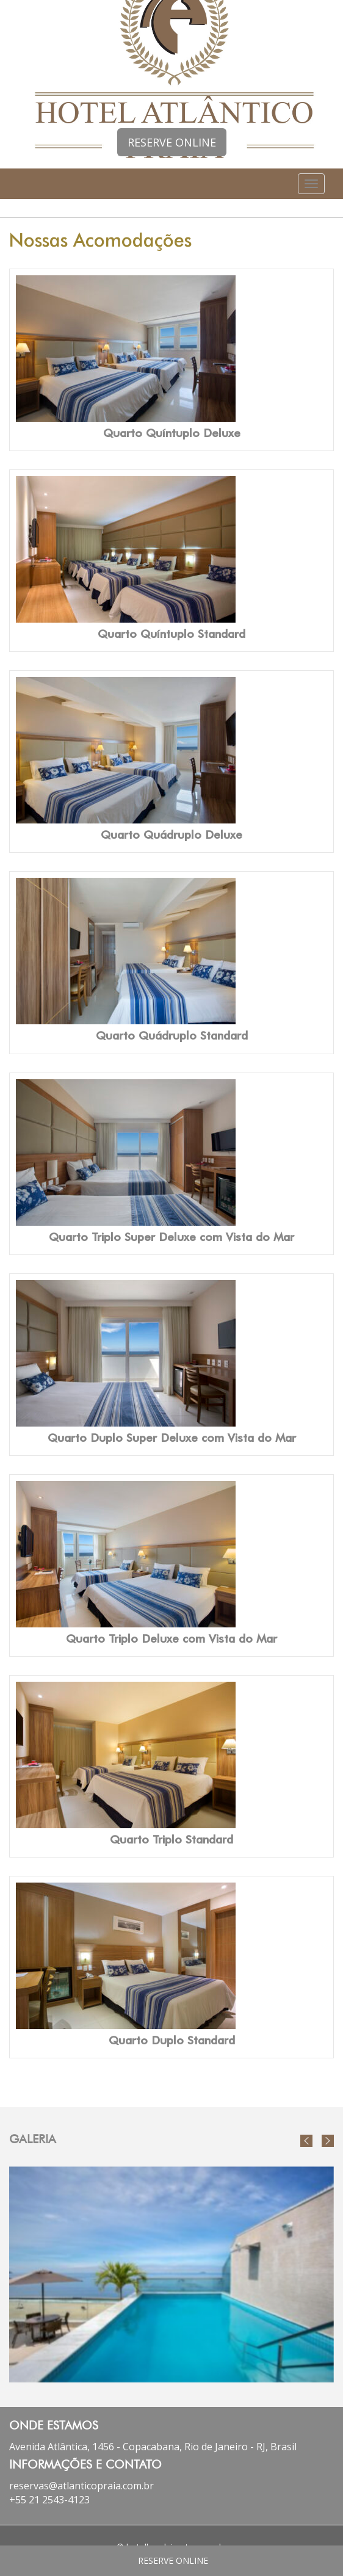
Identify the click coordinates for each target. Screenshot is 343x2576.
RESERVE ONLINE (172, 142)
